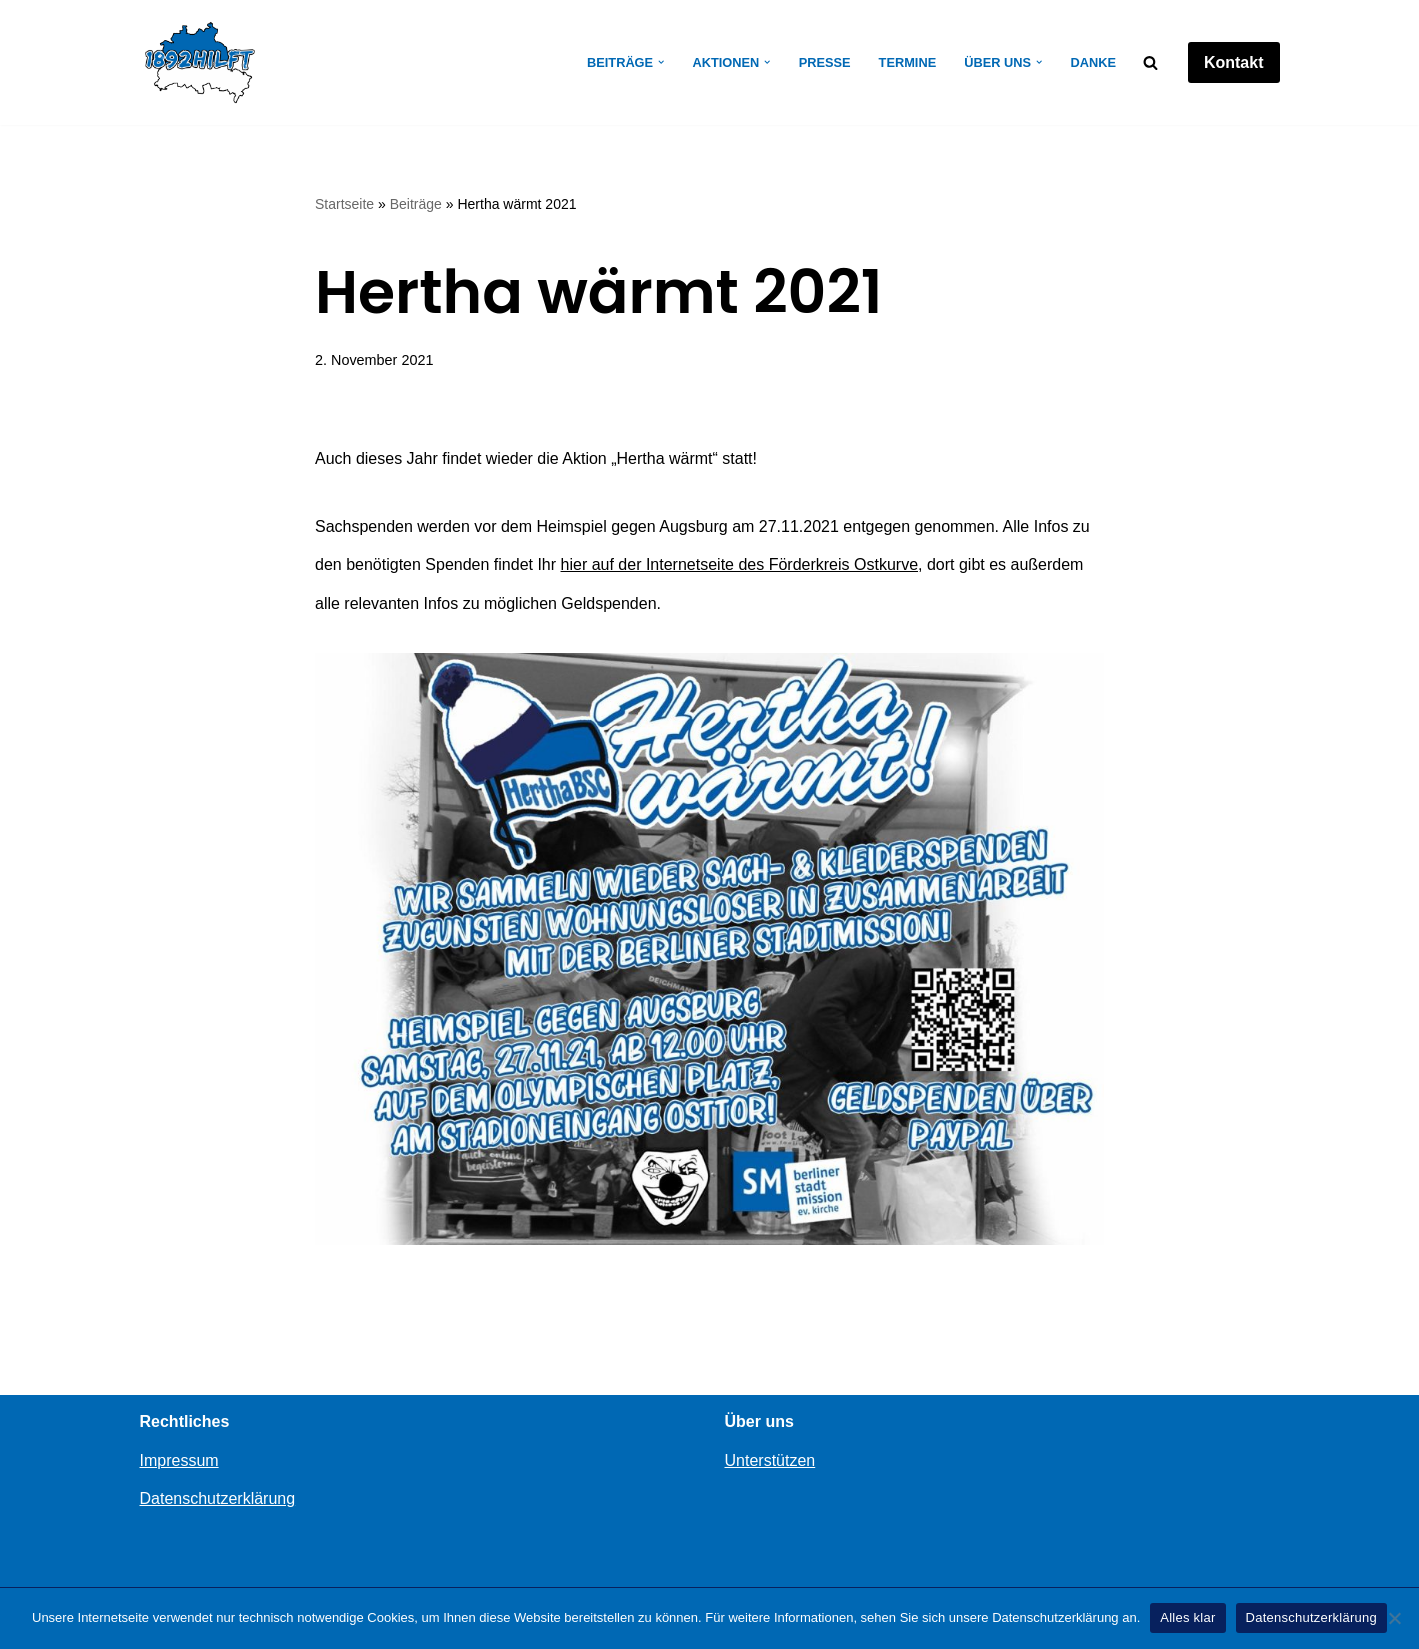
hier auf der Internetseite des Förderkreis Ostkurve (740, 564)
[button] (661, 62)
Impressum (179, 1460)
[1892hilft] (200, 62)
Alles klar (1187, 1617)
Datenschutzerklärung (218, 1498)
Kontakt (1234, 62)
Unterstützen (770, 1460)
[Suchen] (1150, 62)
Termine (908, 62)
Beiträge (416, 204)
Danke (1093, 62)
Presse (825, 62)
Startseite (344, 204)
